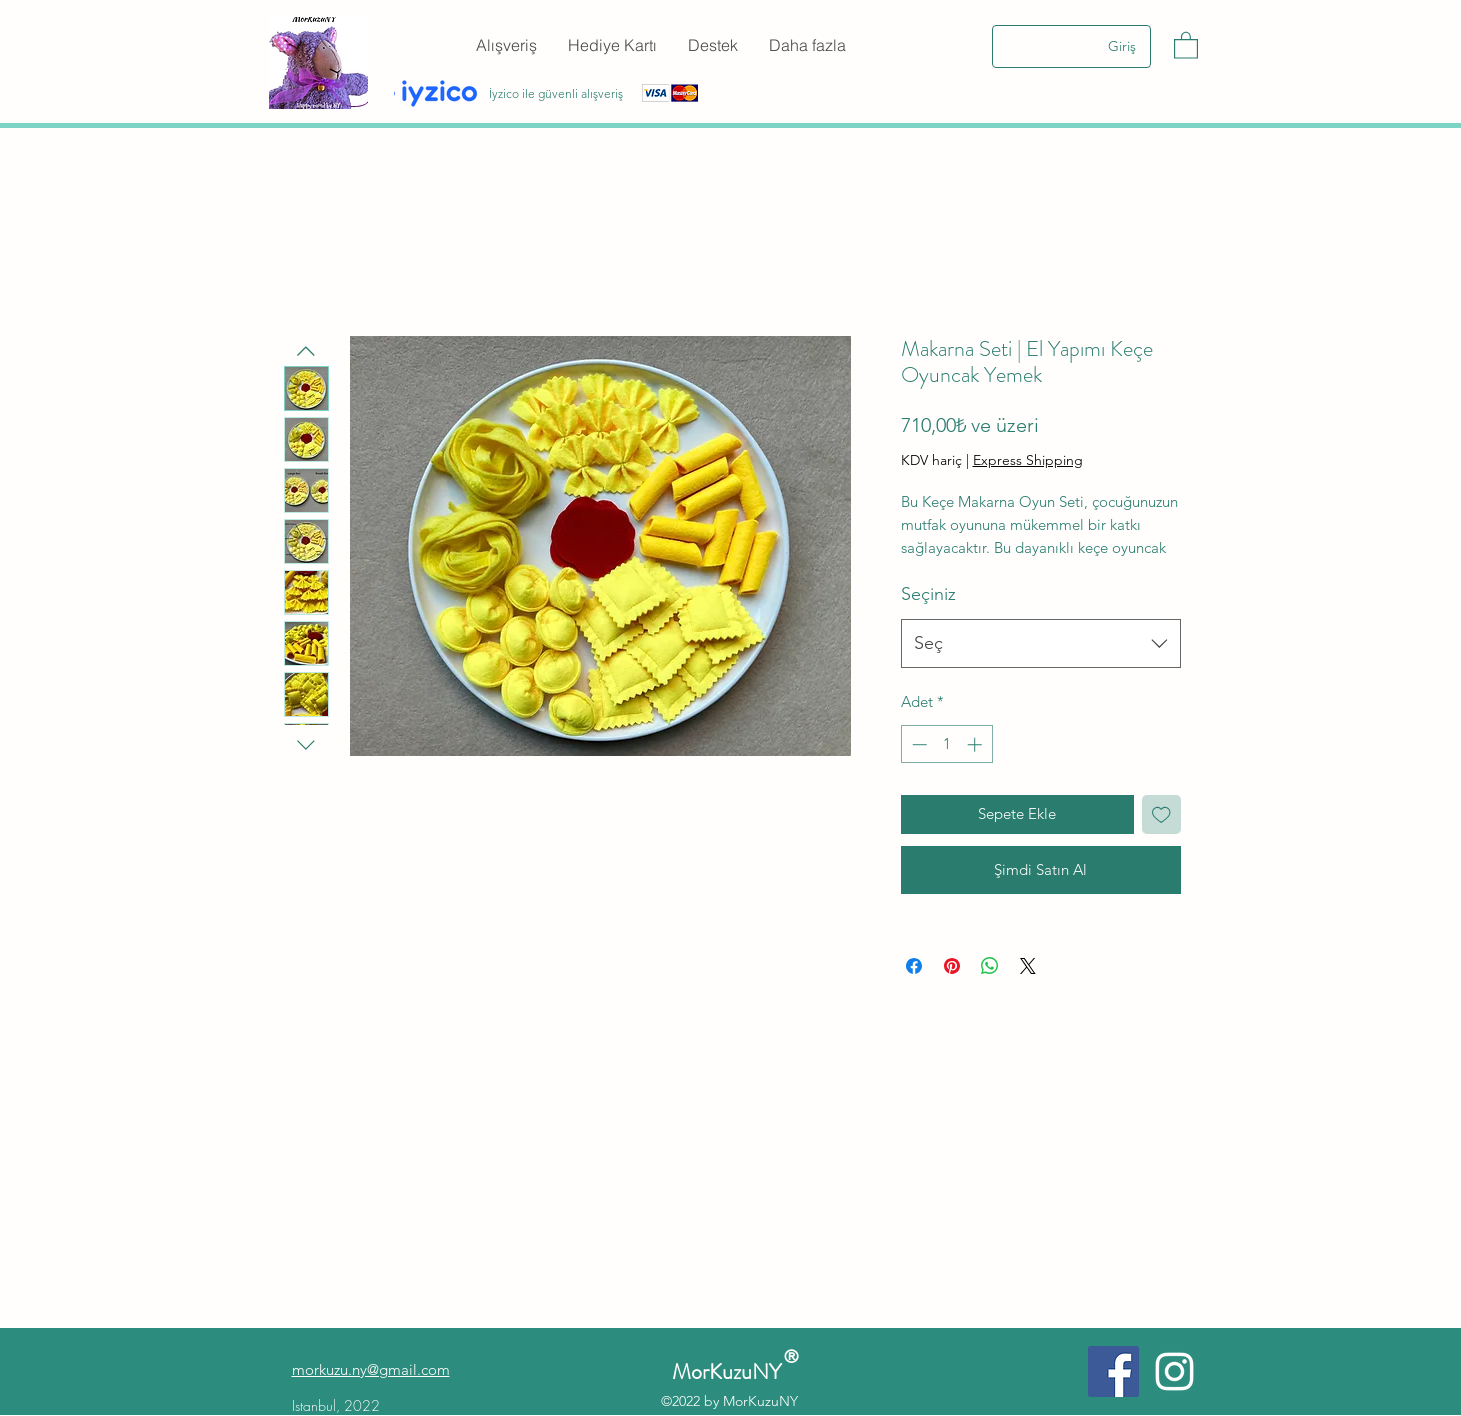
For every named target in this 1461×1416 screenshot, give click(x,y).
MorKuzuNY (731, 1371)
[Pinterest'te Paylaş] (952, 966)
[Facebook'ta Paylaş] (914, 966)
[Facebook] (1113, 1371)
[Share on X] (1028, 966)
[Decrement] (917, 744)
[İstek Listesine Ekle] (1161, 814)
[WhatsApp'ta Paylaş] (990, 966)
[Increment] (976, 744)
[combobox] (1041, 644)
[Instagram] (1174, 1371)
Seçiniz (928, 594)
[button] (1186, 44)
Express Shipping (1028, 460)
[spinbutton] (946, 744)
